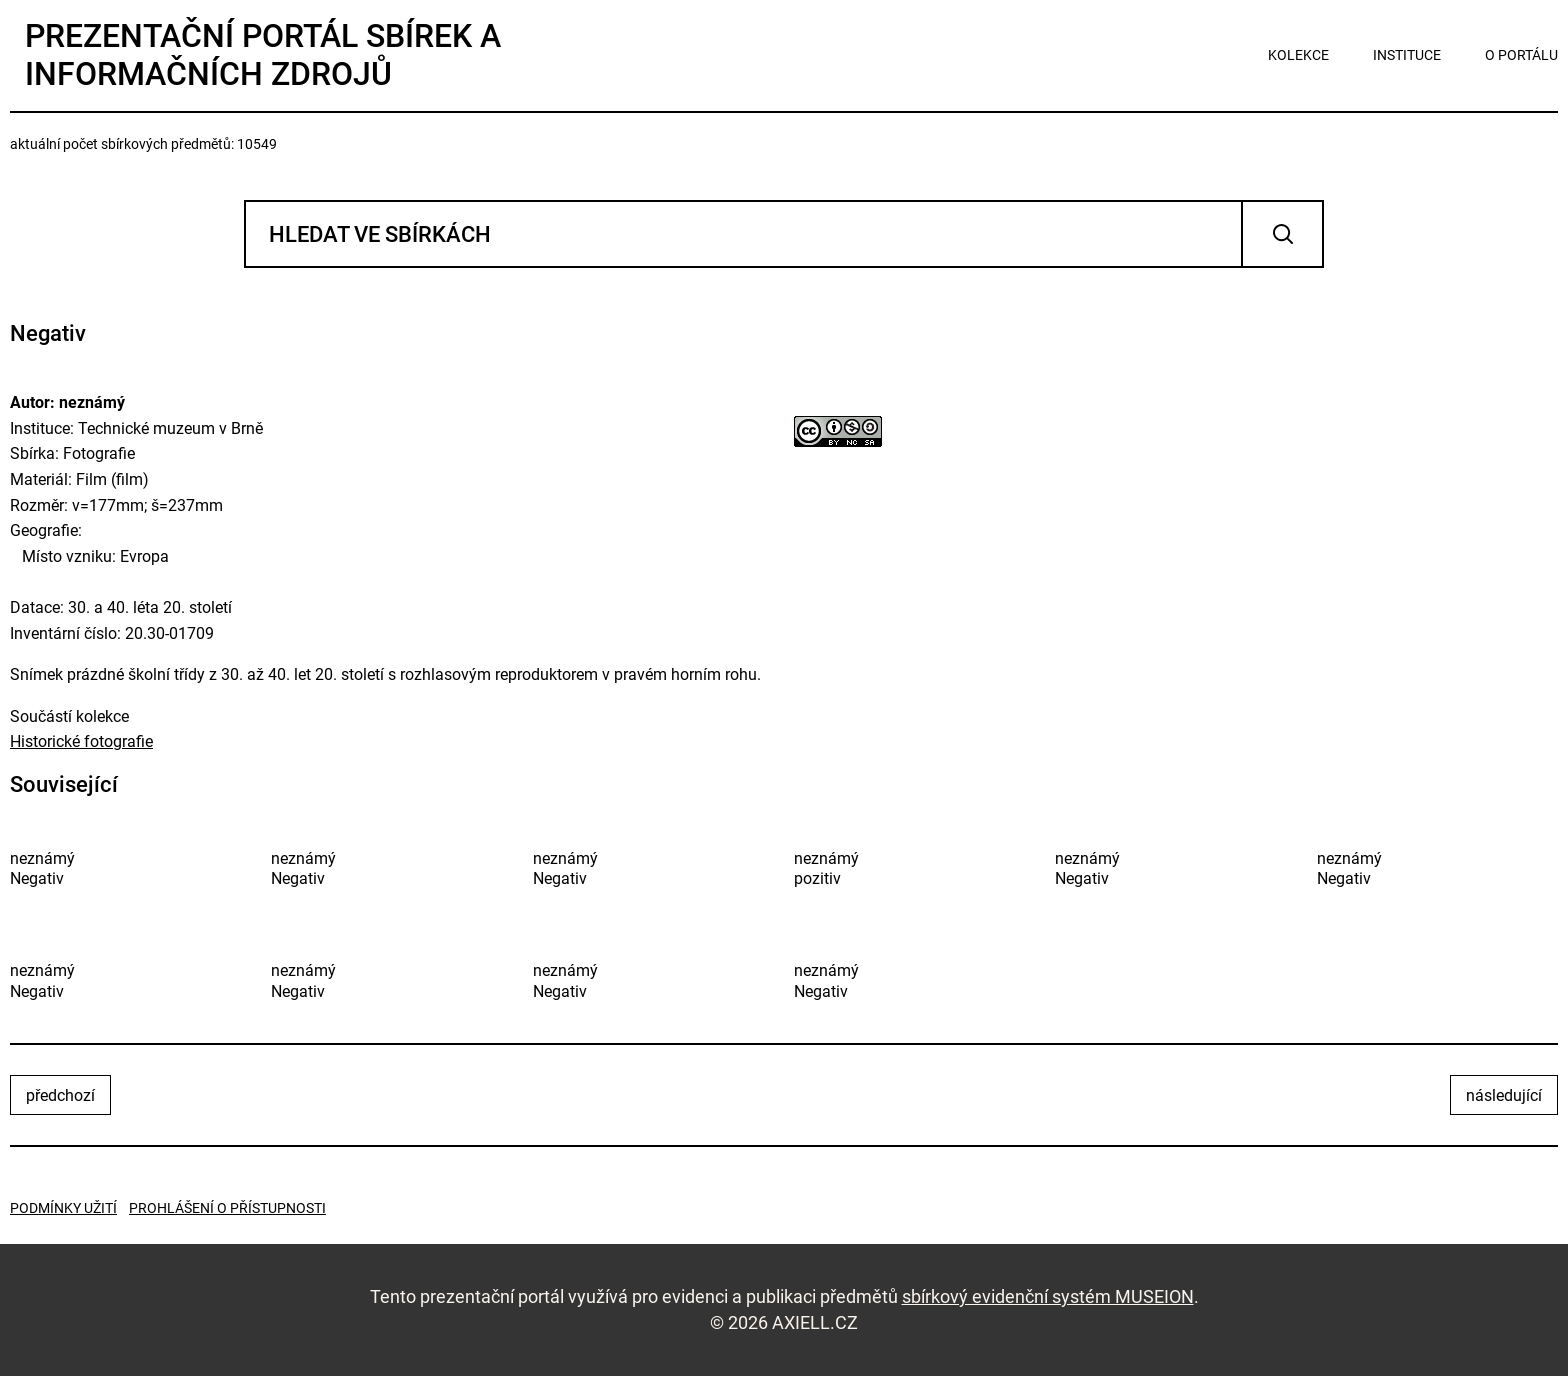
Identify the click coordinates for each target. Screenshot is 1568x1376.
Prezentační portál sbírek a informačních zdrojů (263, 55)
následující (1504, 1095)
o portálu (1521, 55)
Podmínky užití (63, 1208)
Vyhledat (1282, 234)
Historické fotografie (81, 741)
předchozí (60, 1095)
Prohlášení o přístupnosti (227, 1208)
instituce (1407, 55)
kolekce (1298, 55)
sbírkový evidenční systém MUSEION (1048, 1296)
